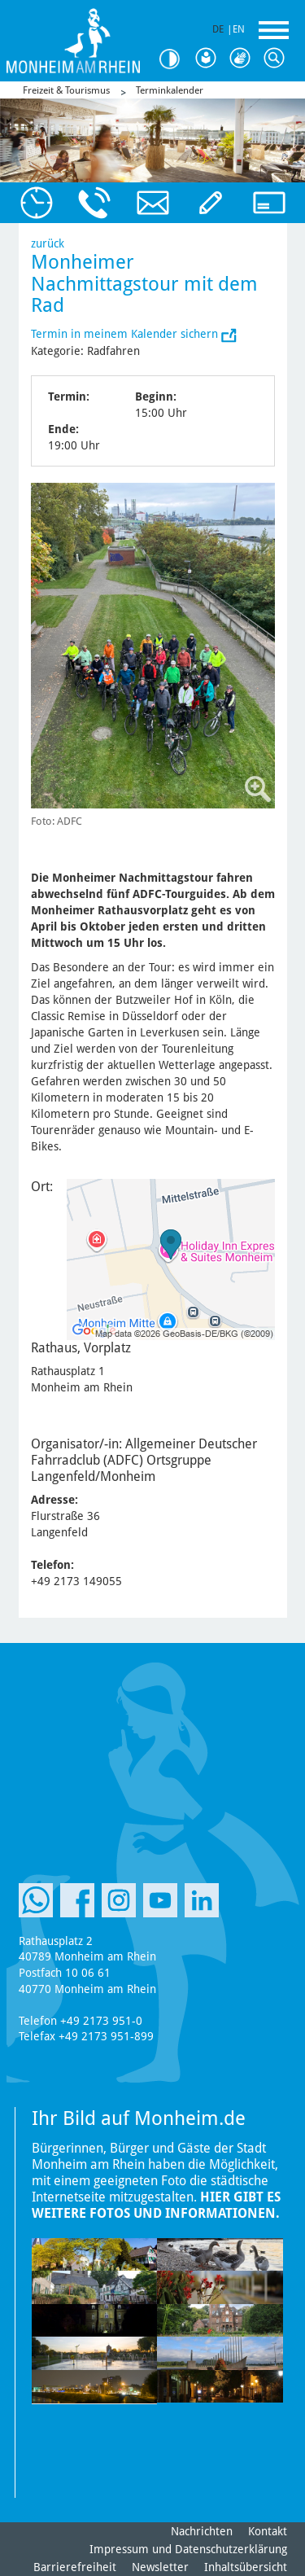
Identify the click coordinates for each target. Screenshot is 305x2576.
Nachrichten (202, 2531)
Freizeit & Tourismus (66, 90)
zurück (47, 243)
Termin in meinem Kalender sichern (126, 333)
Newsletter (160, 2567)
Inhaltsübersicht (245, 2567)
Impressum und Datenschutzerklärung (188, 2549)
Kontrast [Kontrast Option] (174, 59)
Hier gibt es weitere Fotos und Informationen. (156, 2205)
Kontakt (267, 2531)
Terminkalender (169, 90)
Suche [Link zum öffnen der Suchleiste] (277, 59)
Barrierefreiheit (74, 2567)
